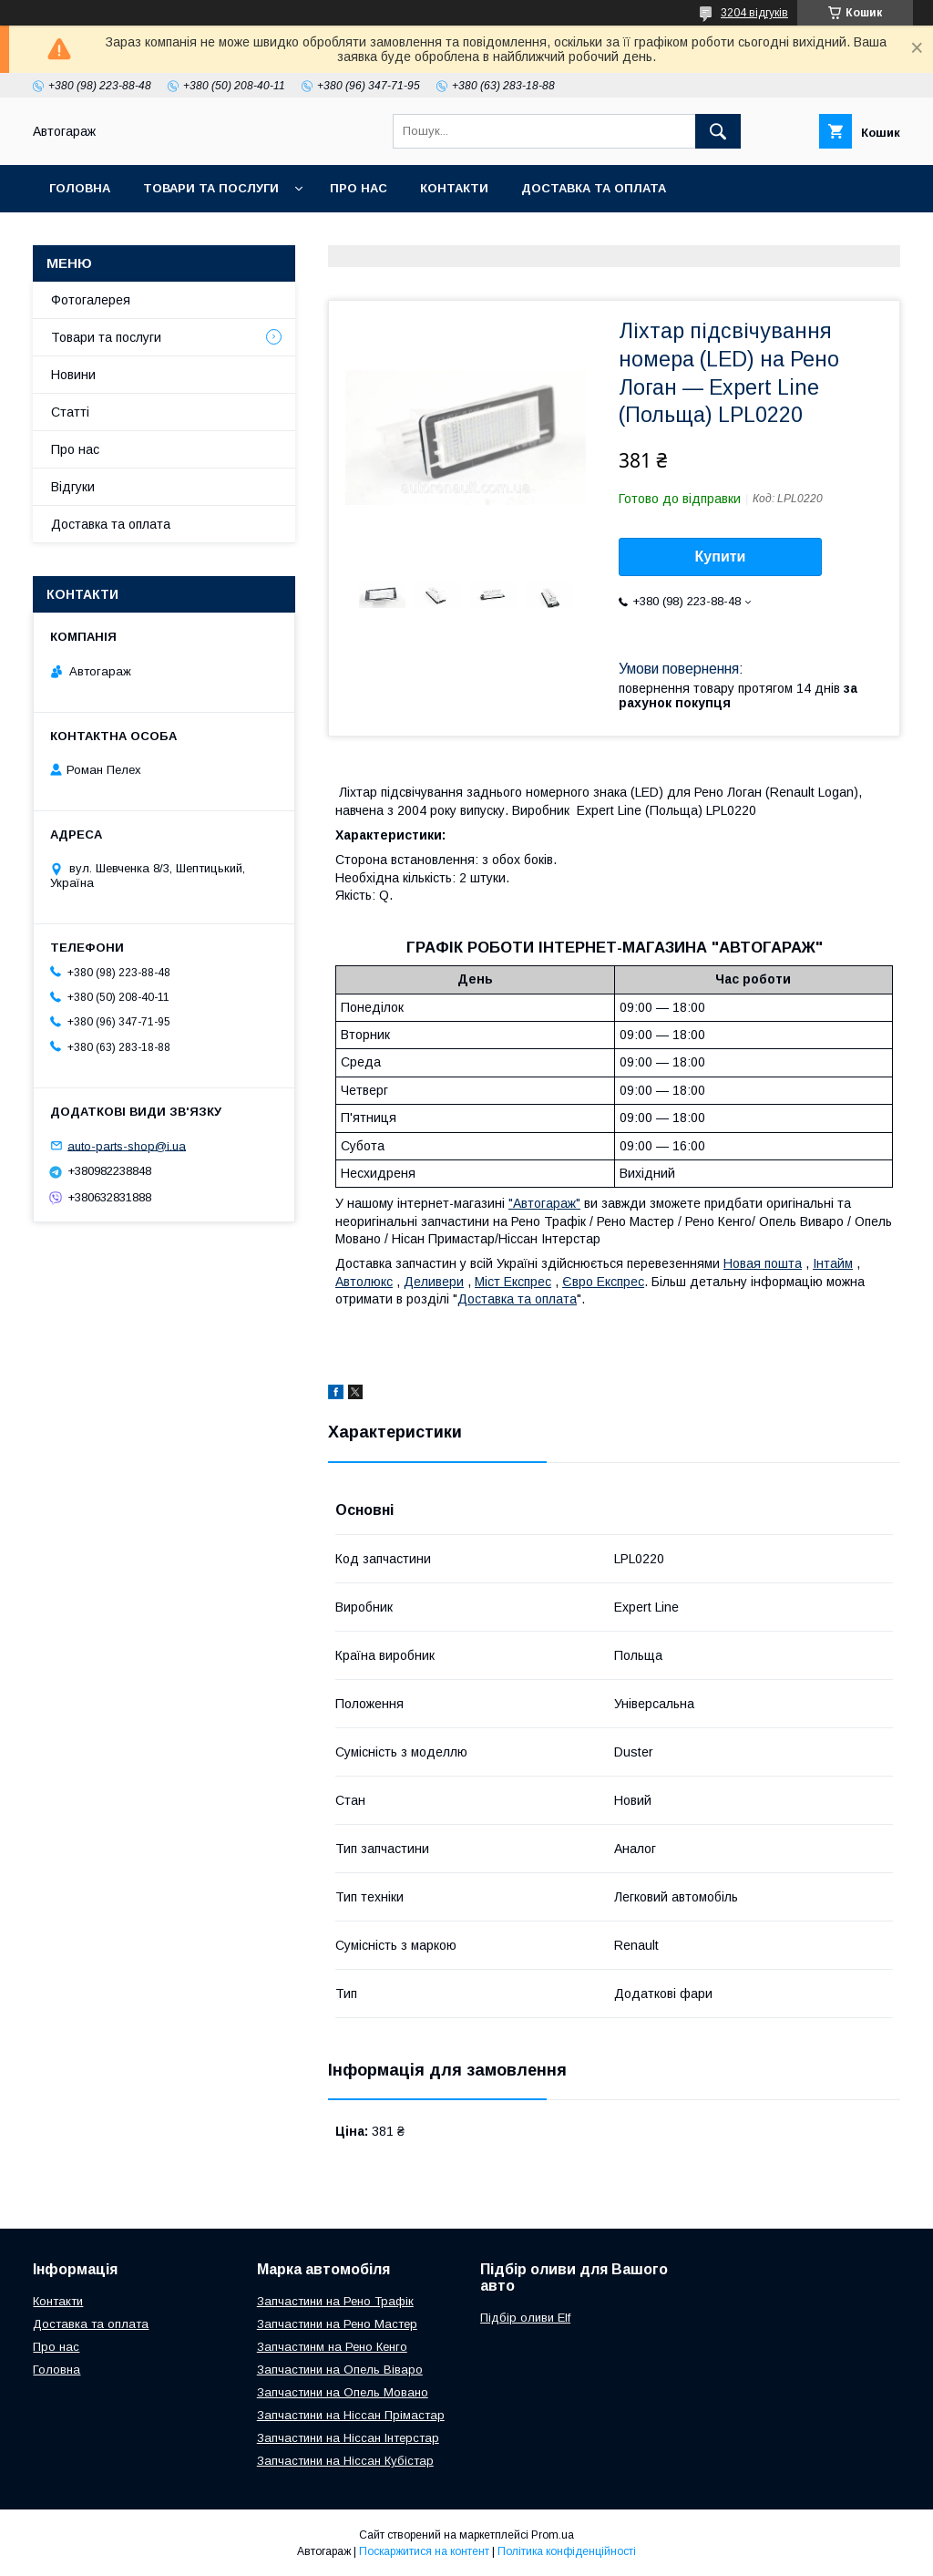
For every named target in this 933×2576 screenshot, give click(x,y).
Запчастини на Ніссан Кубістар (345, 2461)
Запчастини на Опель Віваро (340, 2369)
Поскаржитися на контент (424, 2551)
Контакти (454, 188)
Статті (70, 412)
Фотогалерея (90, 300)
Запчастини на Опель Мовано (342, 2392)
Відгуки (73, 486)
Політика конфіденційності (566, 2551)
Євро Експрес (603, 1281)
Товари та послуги (211, 188)
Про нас (358, 188)
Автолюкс (364, 1281)
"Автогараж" (544, 1203)
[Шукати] (718, 131)
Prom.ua (552, 2535)
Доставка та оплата (593, 188)
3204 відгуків (754, 12)
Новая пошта (762, 1263)
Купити (720, 556)
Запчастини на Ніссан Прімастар (351, 2415)
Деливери (434, 1281)
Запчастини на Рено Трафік (335, 2301)
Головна (79, 188)
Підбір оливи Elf (525, 2317)
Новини (73, 374)
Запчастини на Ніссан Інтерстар (348, 2438)
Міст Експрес (513, 1281)
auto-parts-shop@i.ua (126, 1145)
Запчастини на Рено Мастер (337, 2324)
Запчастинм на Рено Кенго (332, 2347)
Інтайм (833, 1263)
